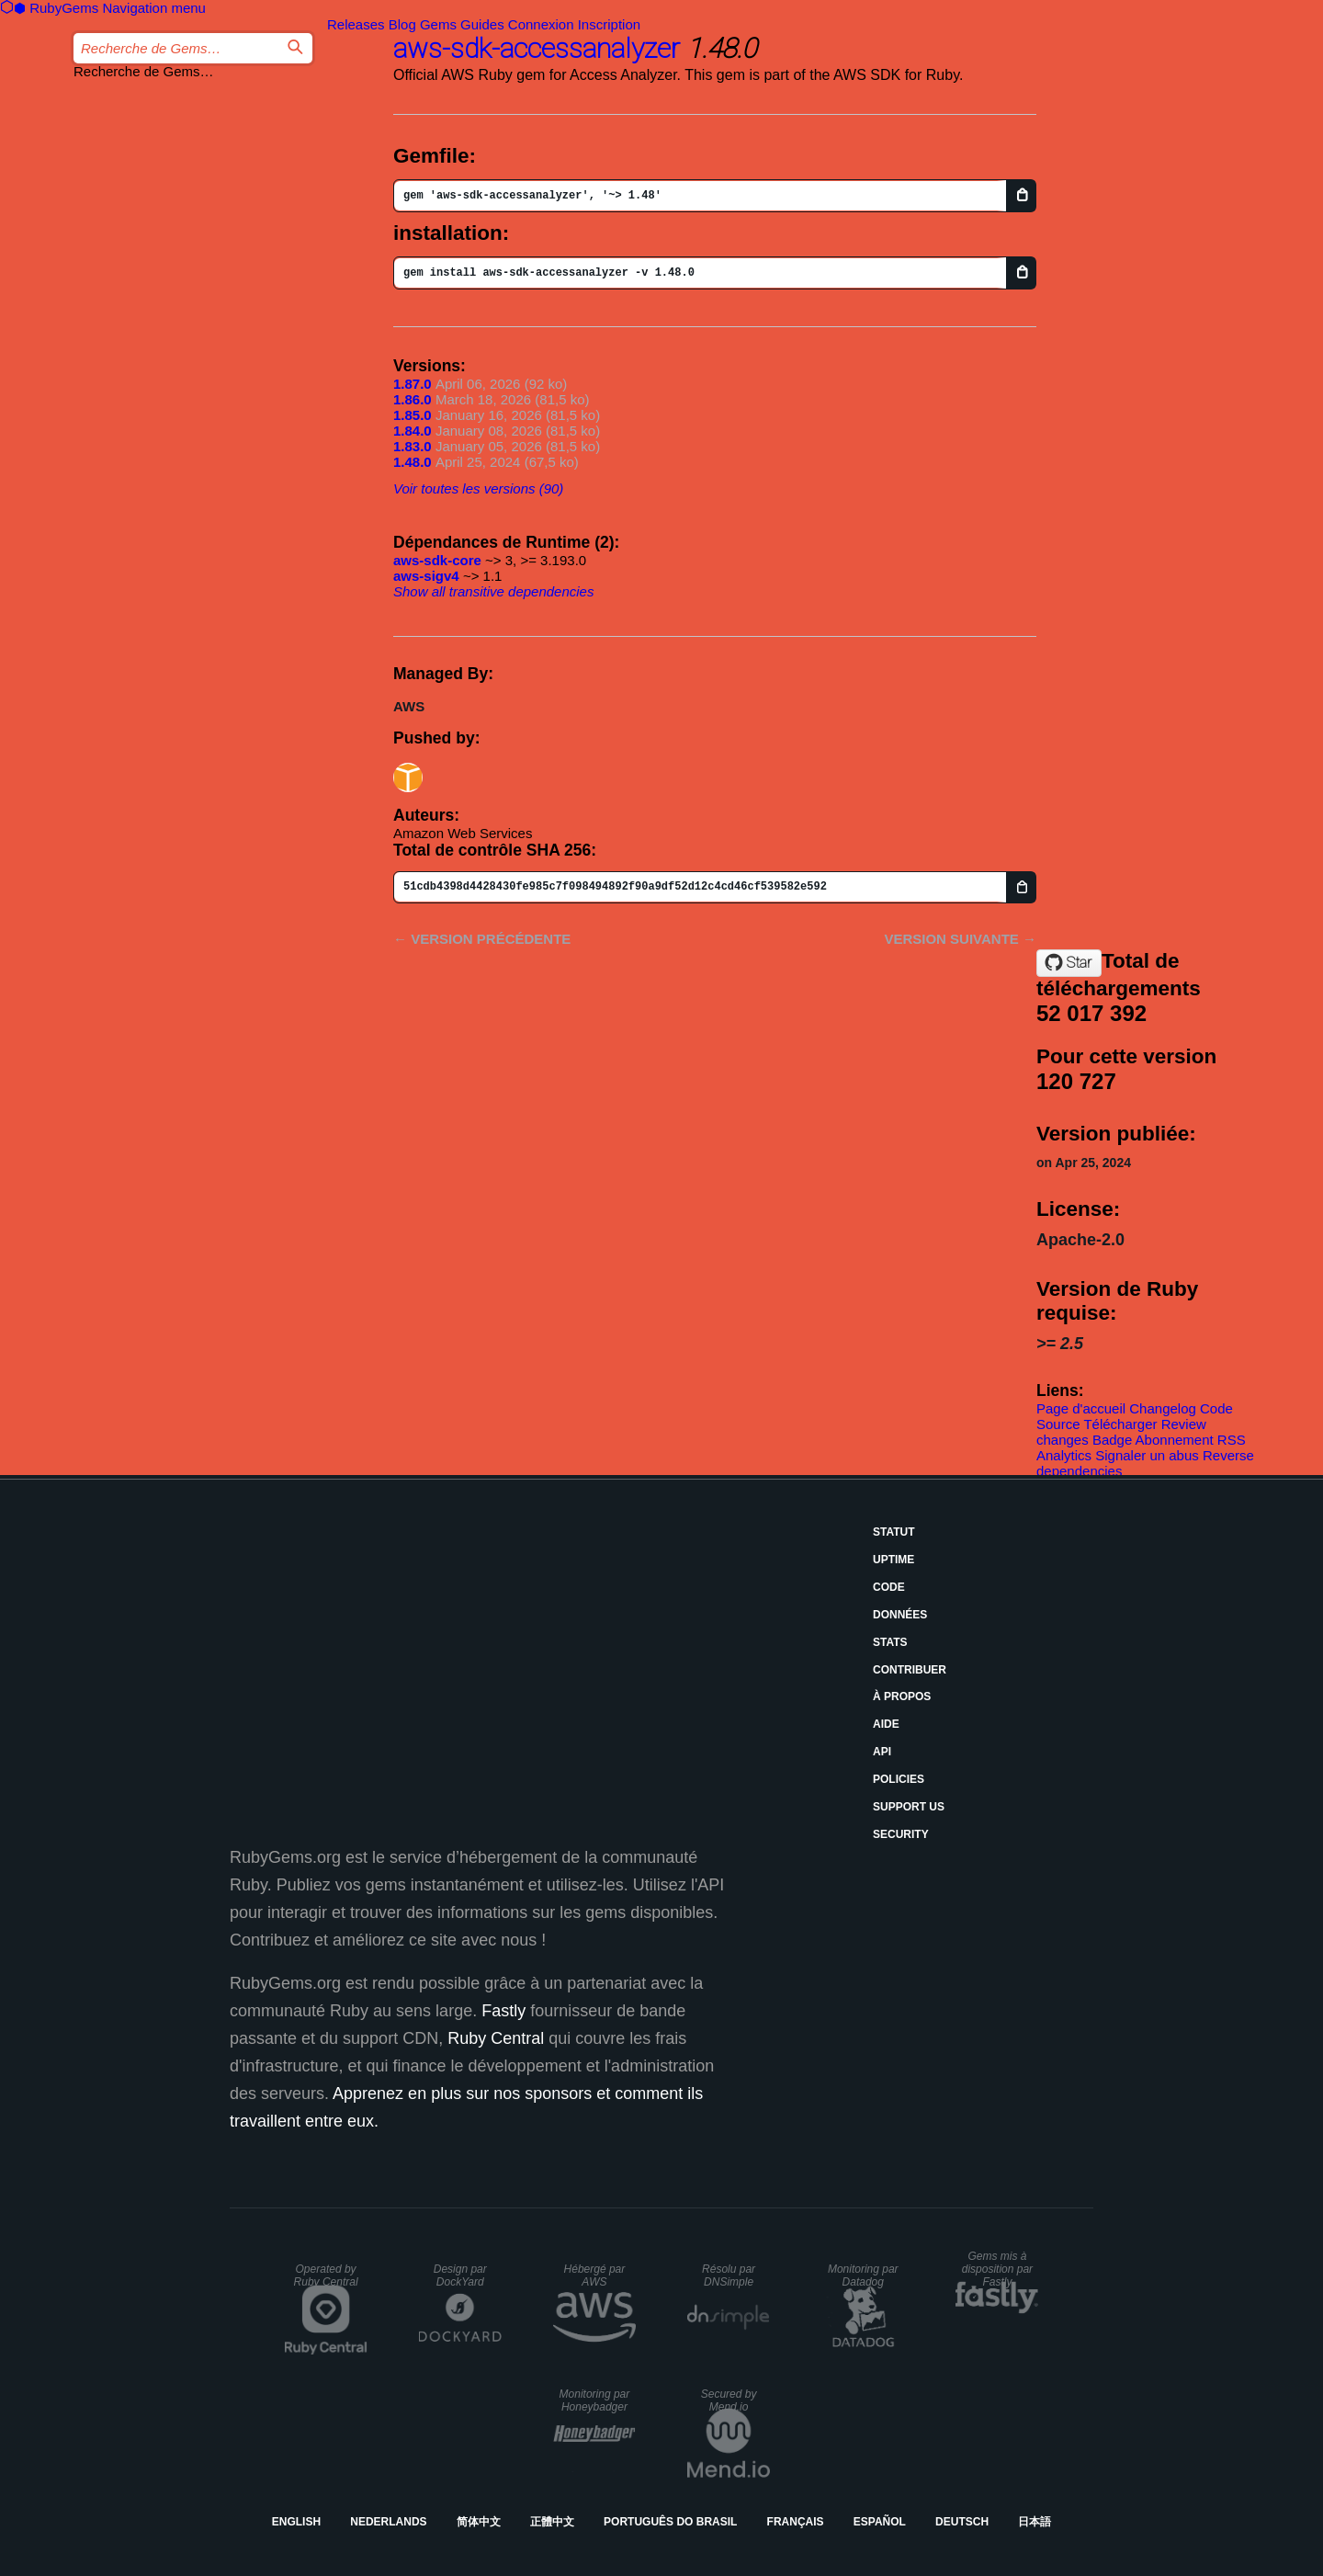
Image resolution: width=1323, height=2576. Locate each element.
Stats (890, 1642)
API (882, 1751)
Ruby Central (495, 2038)
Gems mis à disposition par (997, 2269)
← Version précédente (482, 939)
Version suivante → (960, 939)
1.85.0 (412, 415)
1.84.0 (412, 430)
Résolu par (728, 2275)
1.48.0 (412, 462)
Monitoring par (863, 2275)
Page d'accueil (1080, 1408)
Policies (898, 1779)
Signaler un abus (1147, 1455)
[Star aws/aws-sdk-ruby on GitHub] (1069, 963)
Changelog (1162, 1408)
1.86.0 (412, 399)
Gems (438, 24)
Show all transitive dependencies (493, 591)
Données (900, 1614)
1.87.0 (412, 384)
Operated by (326, 2275)
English (296, 2521)
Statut (894, 1532)
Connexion (541, 24)
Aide (886, 1724)
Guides (482, 24)
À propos (902, 1696)
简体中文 (479, 2521)
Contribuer (909, 1669)
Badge (1112, 1439)
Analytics (1063, 1455)
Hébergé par (595, 2275)
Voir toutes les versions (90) (478, 488)
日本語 (1034, 2521)
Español (880, 2521)
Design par (460, 2275)
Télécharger (1120, 1424)
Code (889, 1587)
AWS (408, 706)
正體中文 (552, 2521)
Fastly (503, 2011)
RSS (1231, 1439)
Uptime (893, 1559)
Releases (356, 24)
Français (795, 2521)
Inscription (609, 24)
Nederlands (388, 2521)
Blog (402, 24)
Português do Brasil (670, 2521)
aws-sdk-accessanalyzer (536, 48)
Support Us (908, 1806)
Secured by (729, 2400)
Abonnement (1175, 1439)
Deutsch (962, 2521)
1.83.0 (412, 446)
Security (901, 1834)
